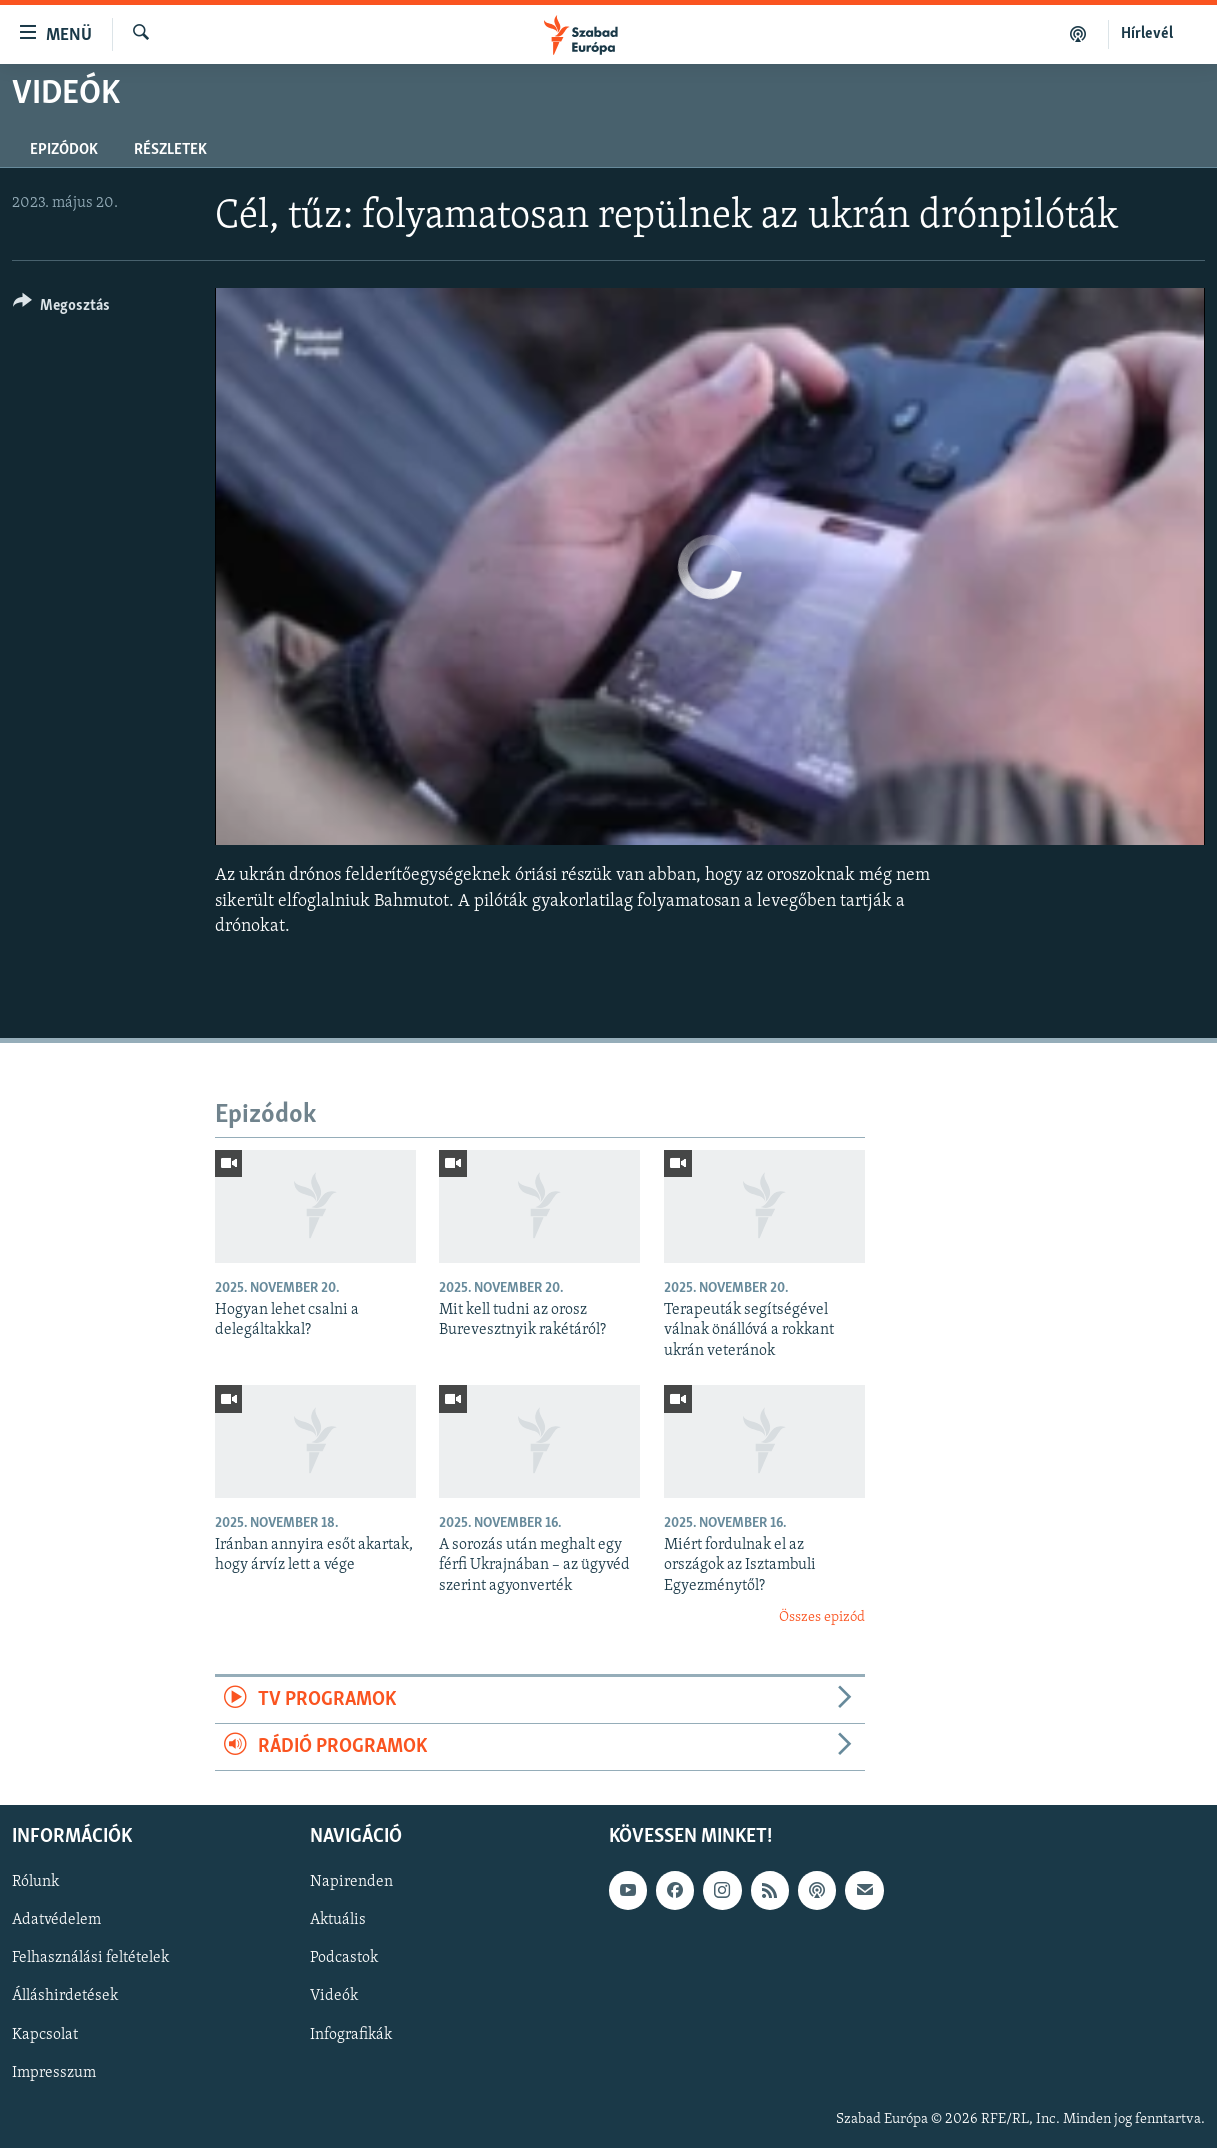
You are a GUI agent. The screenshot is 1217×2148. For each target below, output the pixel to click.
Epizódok (64, 150)
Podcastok (344, 1959)
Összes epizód (822, 1617)
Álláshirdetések (65, 1997)
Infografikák (351, 2035)
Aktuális (338, 1921)
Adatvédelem (56, 1921)
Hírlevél (1147, 34)
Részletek (170, 150)
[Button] (61, 308)
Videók (334, 1997)
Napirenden (351, 1883)
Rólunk (35, 1883)
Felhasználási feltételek (90, 1959)
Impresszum (54, 2073)
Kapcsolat (45, 2035)
